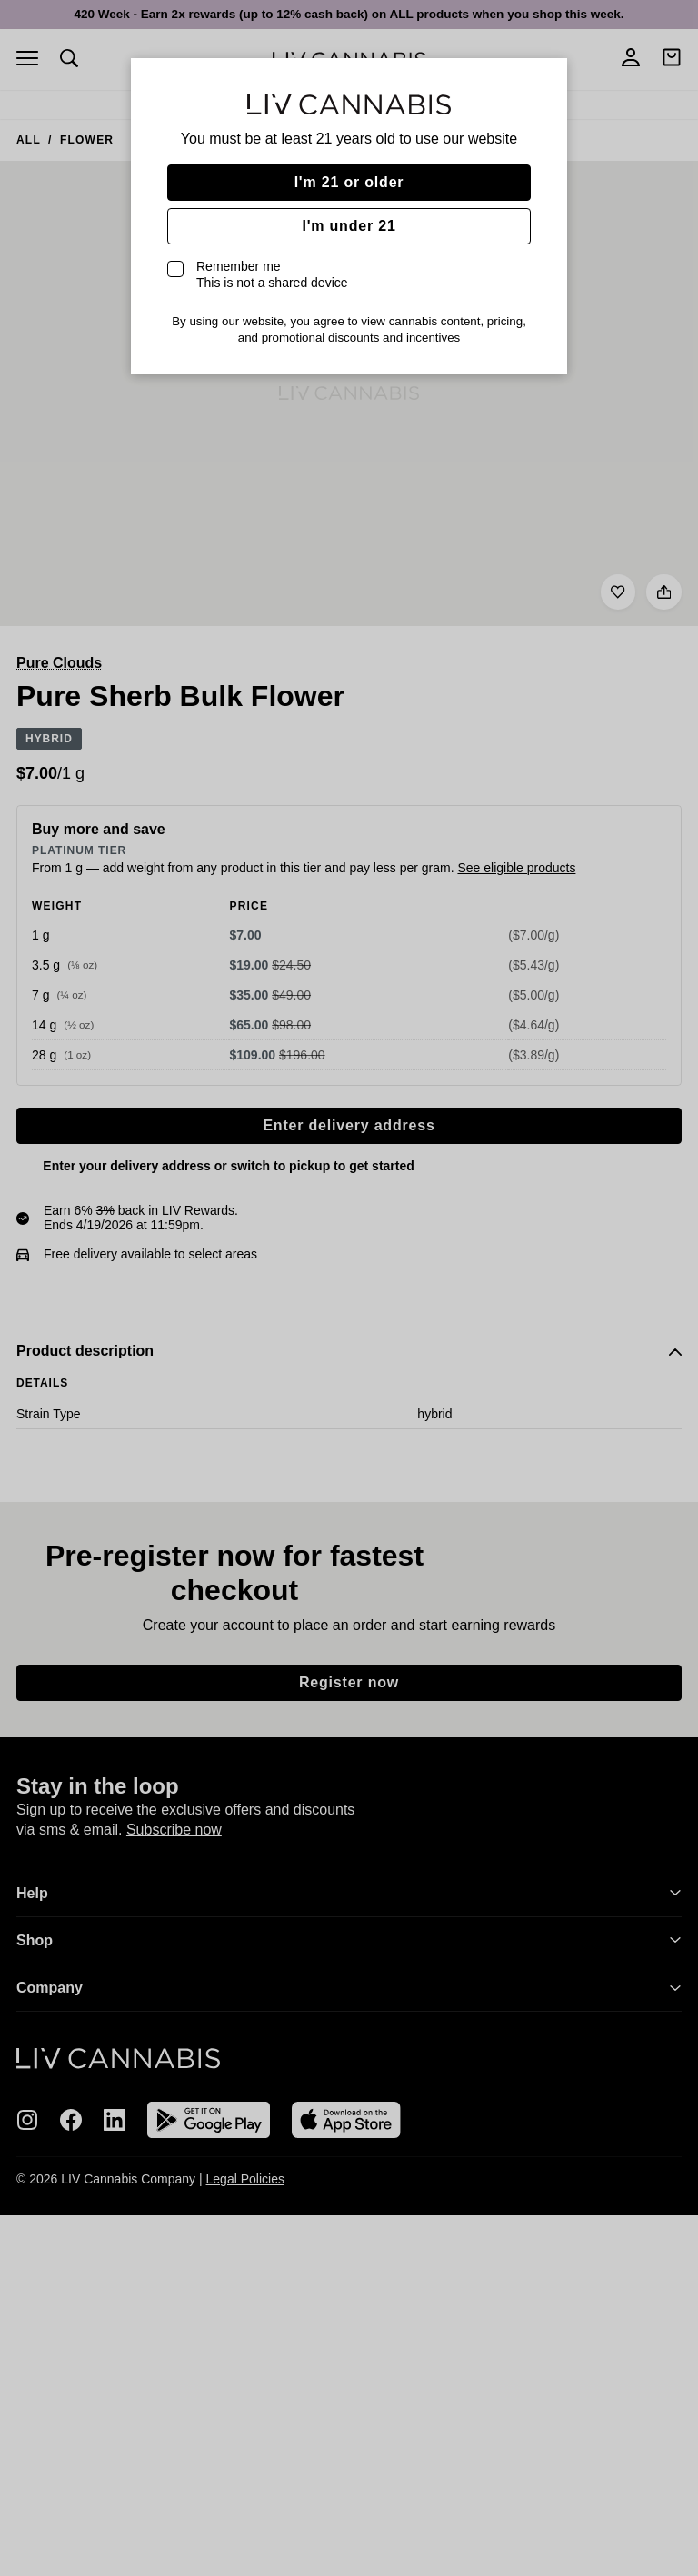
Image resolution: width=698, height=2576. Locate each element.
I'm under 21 (348, 226)
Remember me (272, 274)
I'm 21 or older (349, 182)
